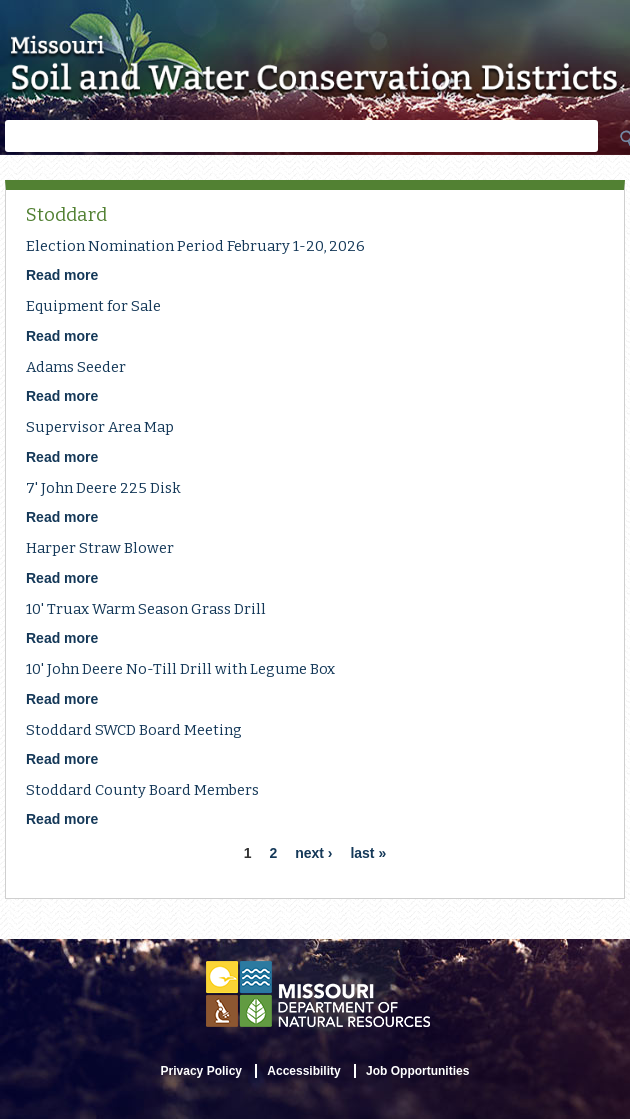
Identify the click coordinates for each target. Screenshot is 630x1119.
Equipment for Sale (93, 306)
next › (313, 853)
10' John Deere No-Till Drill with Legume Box (180, 669)
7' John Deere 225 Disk (103, 488)
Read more (62, 275)
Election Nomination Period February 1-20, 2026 (195, 246)
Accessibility (303, 1071)
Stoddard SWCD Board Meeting (134, 730)
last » (368, 853)
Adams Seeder (76, 367)
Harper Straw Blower (100, 548)
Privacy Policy (201, 1071)
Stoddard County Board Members (142, 790)
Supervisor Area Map (100, 427)
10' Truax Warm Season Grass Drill (146, 609)
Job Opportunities (417, 1071)
